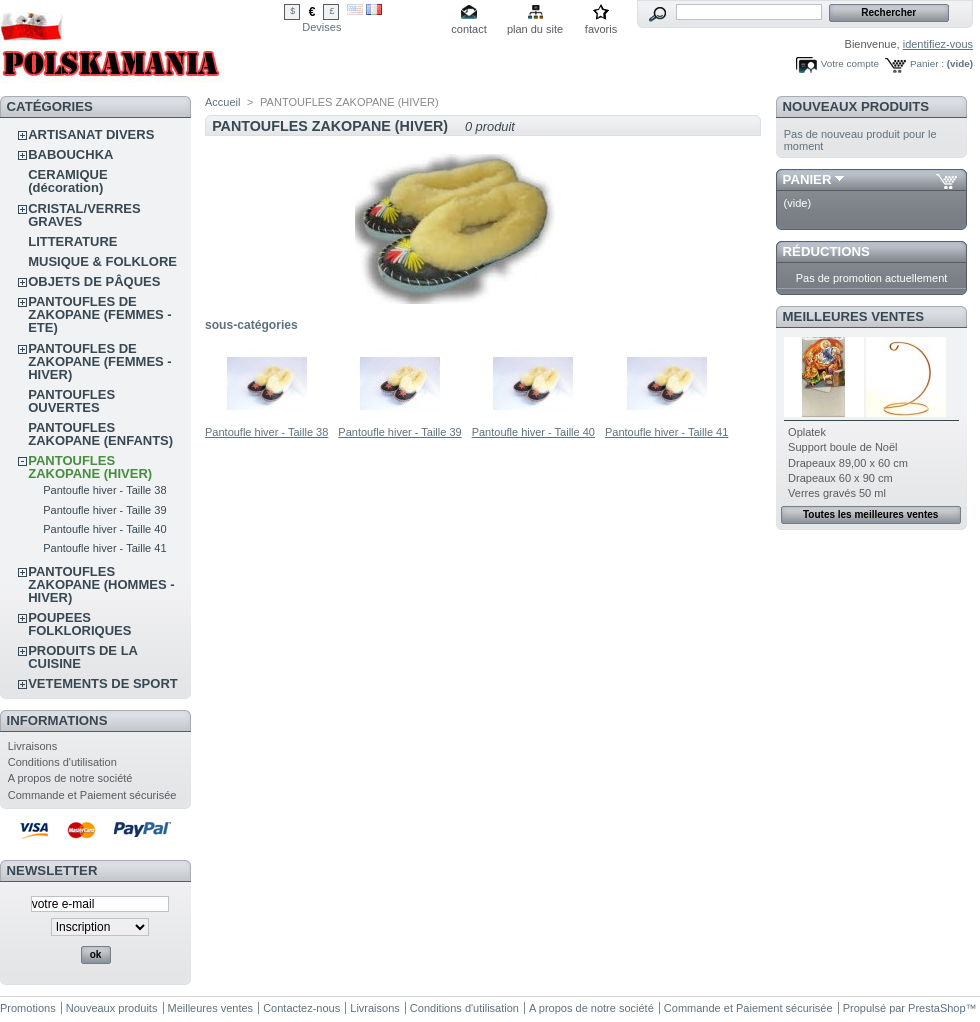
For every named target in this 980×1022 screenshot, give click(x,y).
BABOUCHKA (70, 154)
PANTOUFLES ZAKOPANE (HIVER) (90, 467)
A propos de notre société (70, 778)
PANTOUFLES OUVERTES (71, 401)
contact (468, 29)
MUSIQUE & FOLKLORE (102, 261)
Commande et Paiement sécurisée (92, 795)
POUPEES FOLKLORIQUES (79, 624)
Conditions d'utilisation (62, 762)
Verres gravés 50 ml (837, 493)
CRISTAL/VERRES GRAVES (84, 215)
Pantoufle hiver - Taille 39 (104, 510)
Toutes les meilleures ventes (870, 514)
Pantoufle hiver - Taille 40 (104, 529)
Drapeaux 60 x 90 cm (840, 478)
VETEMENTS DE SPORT (103, 683)
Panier (807, 179)
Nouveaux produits (856, 106)
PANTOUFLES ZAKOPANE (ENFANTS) (100, 434)
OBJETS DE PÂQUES (94, 281)
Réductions (826, 251)
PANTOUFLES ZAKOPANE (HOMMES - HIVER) (101, 584)
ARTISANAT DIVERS (91, 134)
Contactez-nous (301, 1008)
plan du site (535, 29)
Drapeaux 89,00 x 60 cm (848, 463)
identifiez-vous (938, 44)
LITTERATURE (72, 241)
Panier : (927, 63)
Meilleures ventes (853, 316)
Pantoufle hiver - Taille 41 (104, 548)
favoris (601, 29)
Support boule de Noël (842, 447)
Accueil (222, 102)
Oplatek (807, 432)
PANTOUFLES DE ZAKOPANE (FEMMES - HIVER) (99, 361)
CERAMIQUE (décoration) (67, 181)
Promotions (28, 1008)
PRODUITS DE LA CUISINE (82, 657)
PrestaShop (936, 1008)
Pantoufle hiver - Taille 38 (104, 490)
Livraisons (33, 746)
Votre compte (850, 63)
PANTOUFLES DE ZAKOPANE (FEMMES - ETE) (99, 314)
